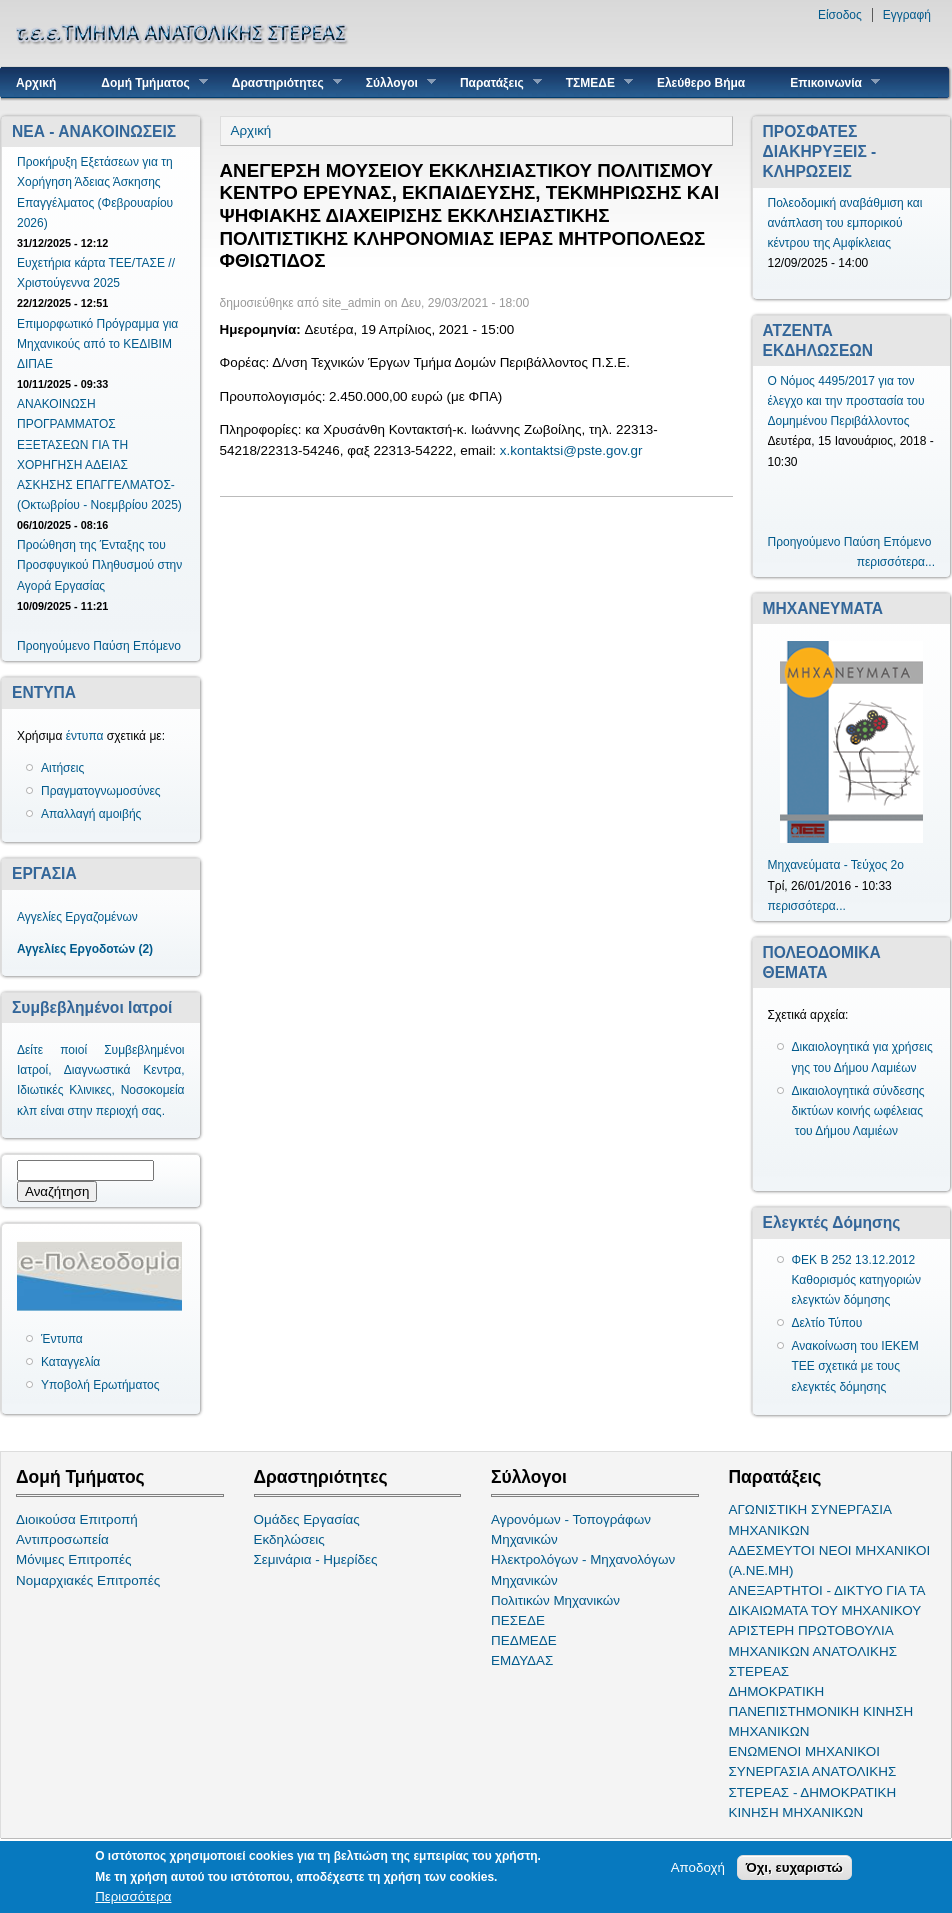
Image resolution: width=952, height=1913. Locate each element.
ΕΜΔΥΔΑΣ (522, 1660)
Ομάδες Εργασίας (307, 1519)
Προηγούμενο (53, 646)
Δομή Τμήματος (146, 82)
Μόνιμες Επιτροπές (74, 1559)
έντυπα (85, 736)
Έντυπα (62, 1339)
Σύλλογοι (393, 82)
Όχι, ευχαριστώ (794, 1869)
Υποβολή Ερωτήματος (100, 1385)
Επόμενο (157, 646)
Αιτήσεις (62, 768)
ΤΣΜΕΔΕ (592, 82)
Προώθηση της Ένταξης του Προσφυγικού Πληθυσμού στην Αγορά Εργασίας (99, 565)
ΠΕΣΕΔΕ (518, 1620)
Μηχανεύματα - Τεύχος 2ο (836, 865)
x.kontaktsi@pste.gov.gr (571, 450)
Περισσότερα (133, 1898)
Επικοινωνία (827, 82)
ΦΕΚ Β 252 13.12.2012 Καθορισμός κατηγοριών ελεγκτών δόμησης (857, 1280)
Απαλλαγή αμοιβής (91, 814)
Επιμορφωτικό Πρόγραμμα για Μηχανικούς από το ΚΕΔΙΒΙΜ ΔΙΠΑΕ (97, 344)
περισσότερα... (896, 562)
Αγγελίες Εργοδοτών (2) (85, 949)
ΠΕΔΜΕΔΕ (524, 1640)
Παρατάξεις (493, 82)
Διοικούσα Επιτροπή (77, 1519)
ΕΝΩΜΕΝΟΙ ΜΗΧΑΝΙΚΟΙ (805, 1751)
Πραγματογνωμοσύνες (101, 791)
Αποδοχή (698, 1869)
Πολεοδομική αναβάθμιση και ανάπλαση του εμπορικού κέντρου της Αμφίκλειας (845, 223)
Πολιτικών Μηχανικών (555, 1600)
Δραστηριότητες (279, 82)
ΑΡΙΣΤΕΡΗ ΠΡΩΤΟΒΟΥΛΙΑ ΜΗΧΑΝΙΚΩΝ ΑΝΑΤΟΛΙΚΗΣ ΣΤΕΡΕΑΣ (813, 1650)
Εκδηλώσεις (289, 1539)
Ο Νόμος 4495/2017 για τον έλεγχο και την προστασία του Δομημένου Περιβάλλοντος (846, 401)
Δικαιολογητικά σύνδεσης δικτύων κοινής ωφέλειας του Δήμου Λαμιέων (858, 1111)
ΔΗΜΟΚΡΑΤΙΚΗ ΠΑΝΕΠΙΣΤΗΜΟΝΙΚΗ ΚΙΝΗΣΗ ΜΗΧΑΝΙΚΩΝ (821, 1711)
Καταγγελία (70, 1362)
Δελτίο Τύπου (827, 1323)
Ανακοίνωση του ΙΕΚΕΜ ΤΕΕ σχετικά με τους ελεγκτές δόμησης (855, 1366)
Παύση (111, 646)
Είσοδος (840, 15)
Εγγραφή (907, 15)
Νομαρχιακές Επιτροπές (88, 1580)
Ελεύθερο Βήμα (701, 83)
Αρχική (36, 83)
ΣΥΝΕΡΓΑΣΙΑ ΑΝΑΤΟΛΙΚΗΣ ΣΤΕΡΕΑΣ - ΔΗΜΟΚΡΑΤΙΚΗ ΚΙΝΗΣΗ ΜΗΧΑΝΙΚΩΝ (813, 1791)
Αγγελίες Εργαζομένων (77, 917)
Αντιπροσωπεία (62, 1539)
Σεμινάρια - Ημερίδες (316, 1559)
